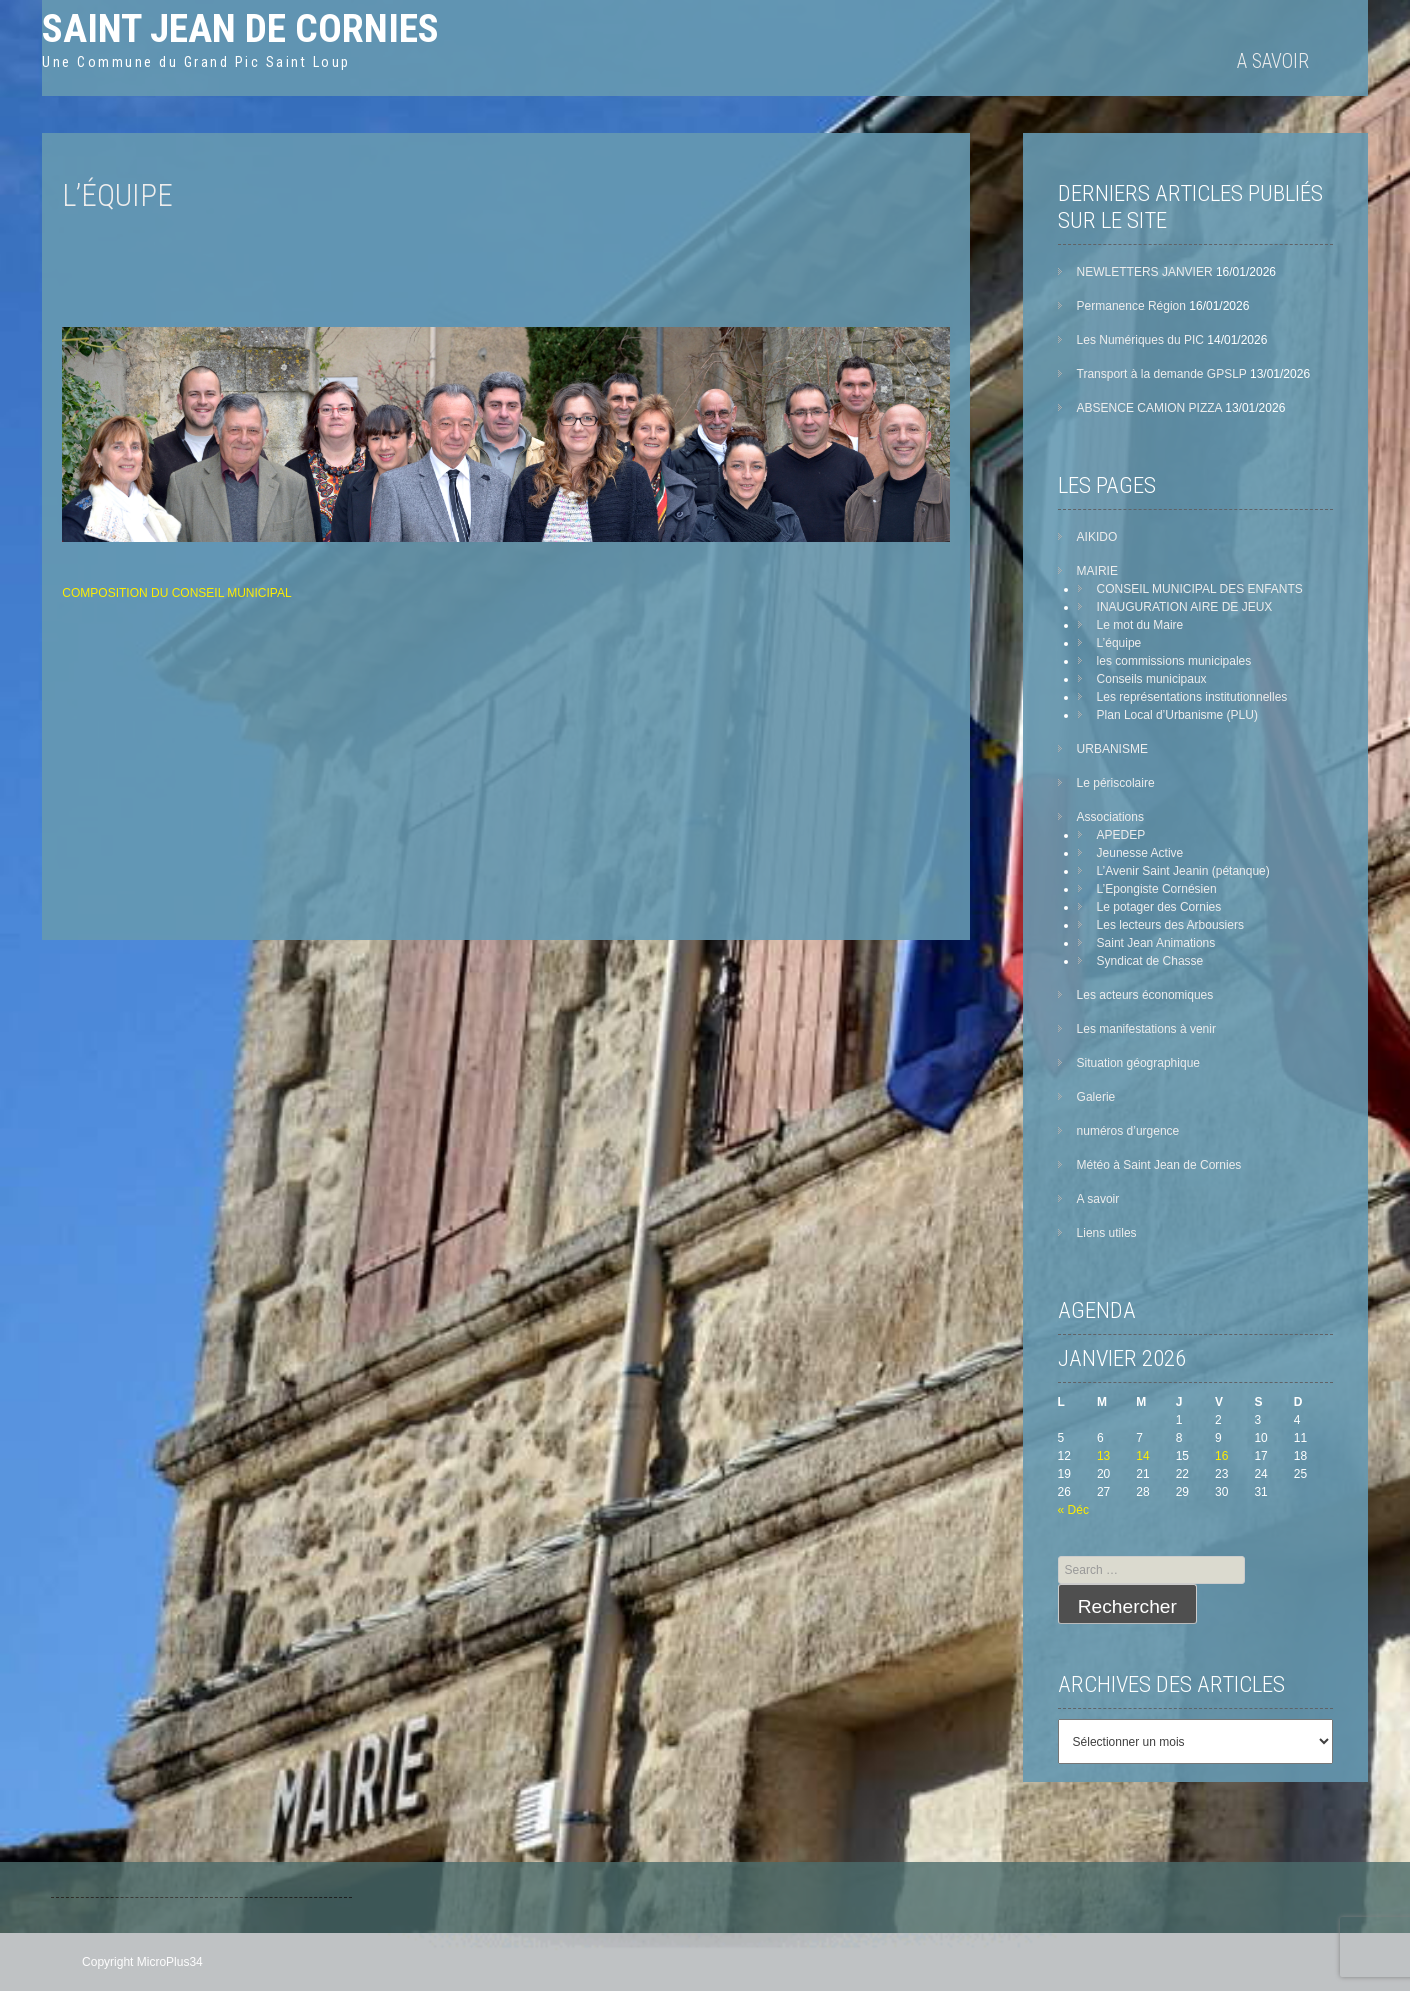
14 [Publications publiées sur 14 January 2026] (1142, 1456)
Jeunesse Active (1140, 853)
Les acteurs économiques (1145, 995)
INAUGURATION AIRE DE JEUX (1185, 607)
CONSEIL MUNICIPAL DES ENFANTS (1200, 589)
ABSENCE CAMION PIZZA (1149, 408)
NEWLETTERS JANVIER (1145, 272)
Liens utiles (1107, 1233)
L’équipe (1119, 643)
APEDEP (1121, 835)
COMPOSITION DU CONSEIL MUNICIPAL (176, 593)
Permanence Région (1131, 306)
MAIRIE (1097, 571)
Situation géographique (1138, 1063)
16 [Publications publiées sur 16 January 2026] (1221, 1456)
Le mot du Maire (1140, 625)
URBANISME (1112, 749)
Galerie (1096, 1097)
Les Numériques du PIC (1140, 340)
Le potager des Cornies (1159, 907)
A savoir (1273, 61)
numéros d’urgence (1128, 1131)
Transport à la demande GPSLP (1162, 374)
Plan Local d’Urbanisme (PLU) (1177, 715)
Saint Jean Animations (1156, 943)
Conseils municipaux (1152, 679)
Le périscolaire (1116, 783)
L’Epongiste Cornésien (1157, 889)
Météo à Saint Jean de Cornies (1159, 1165)
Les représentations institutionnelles (1192, 697)
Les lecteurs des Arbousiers (1170, 925)
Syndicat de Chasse (1150, 961)
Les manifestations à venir (1146, 1029)
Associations (1110, 817)
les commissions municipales (1174, 661)
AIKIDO (1097, 537)
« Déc (1073, 1510)
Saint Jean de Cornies (240, 28)
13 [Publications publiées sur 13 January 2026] (1103, 1456)
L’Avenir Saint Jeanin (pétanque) (1183, 871)
